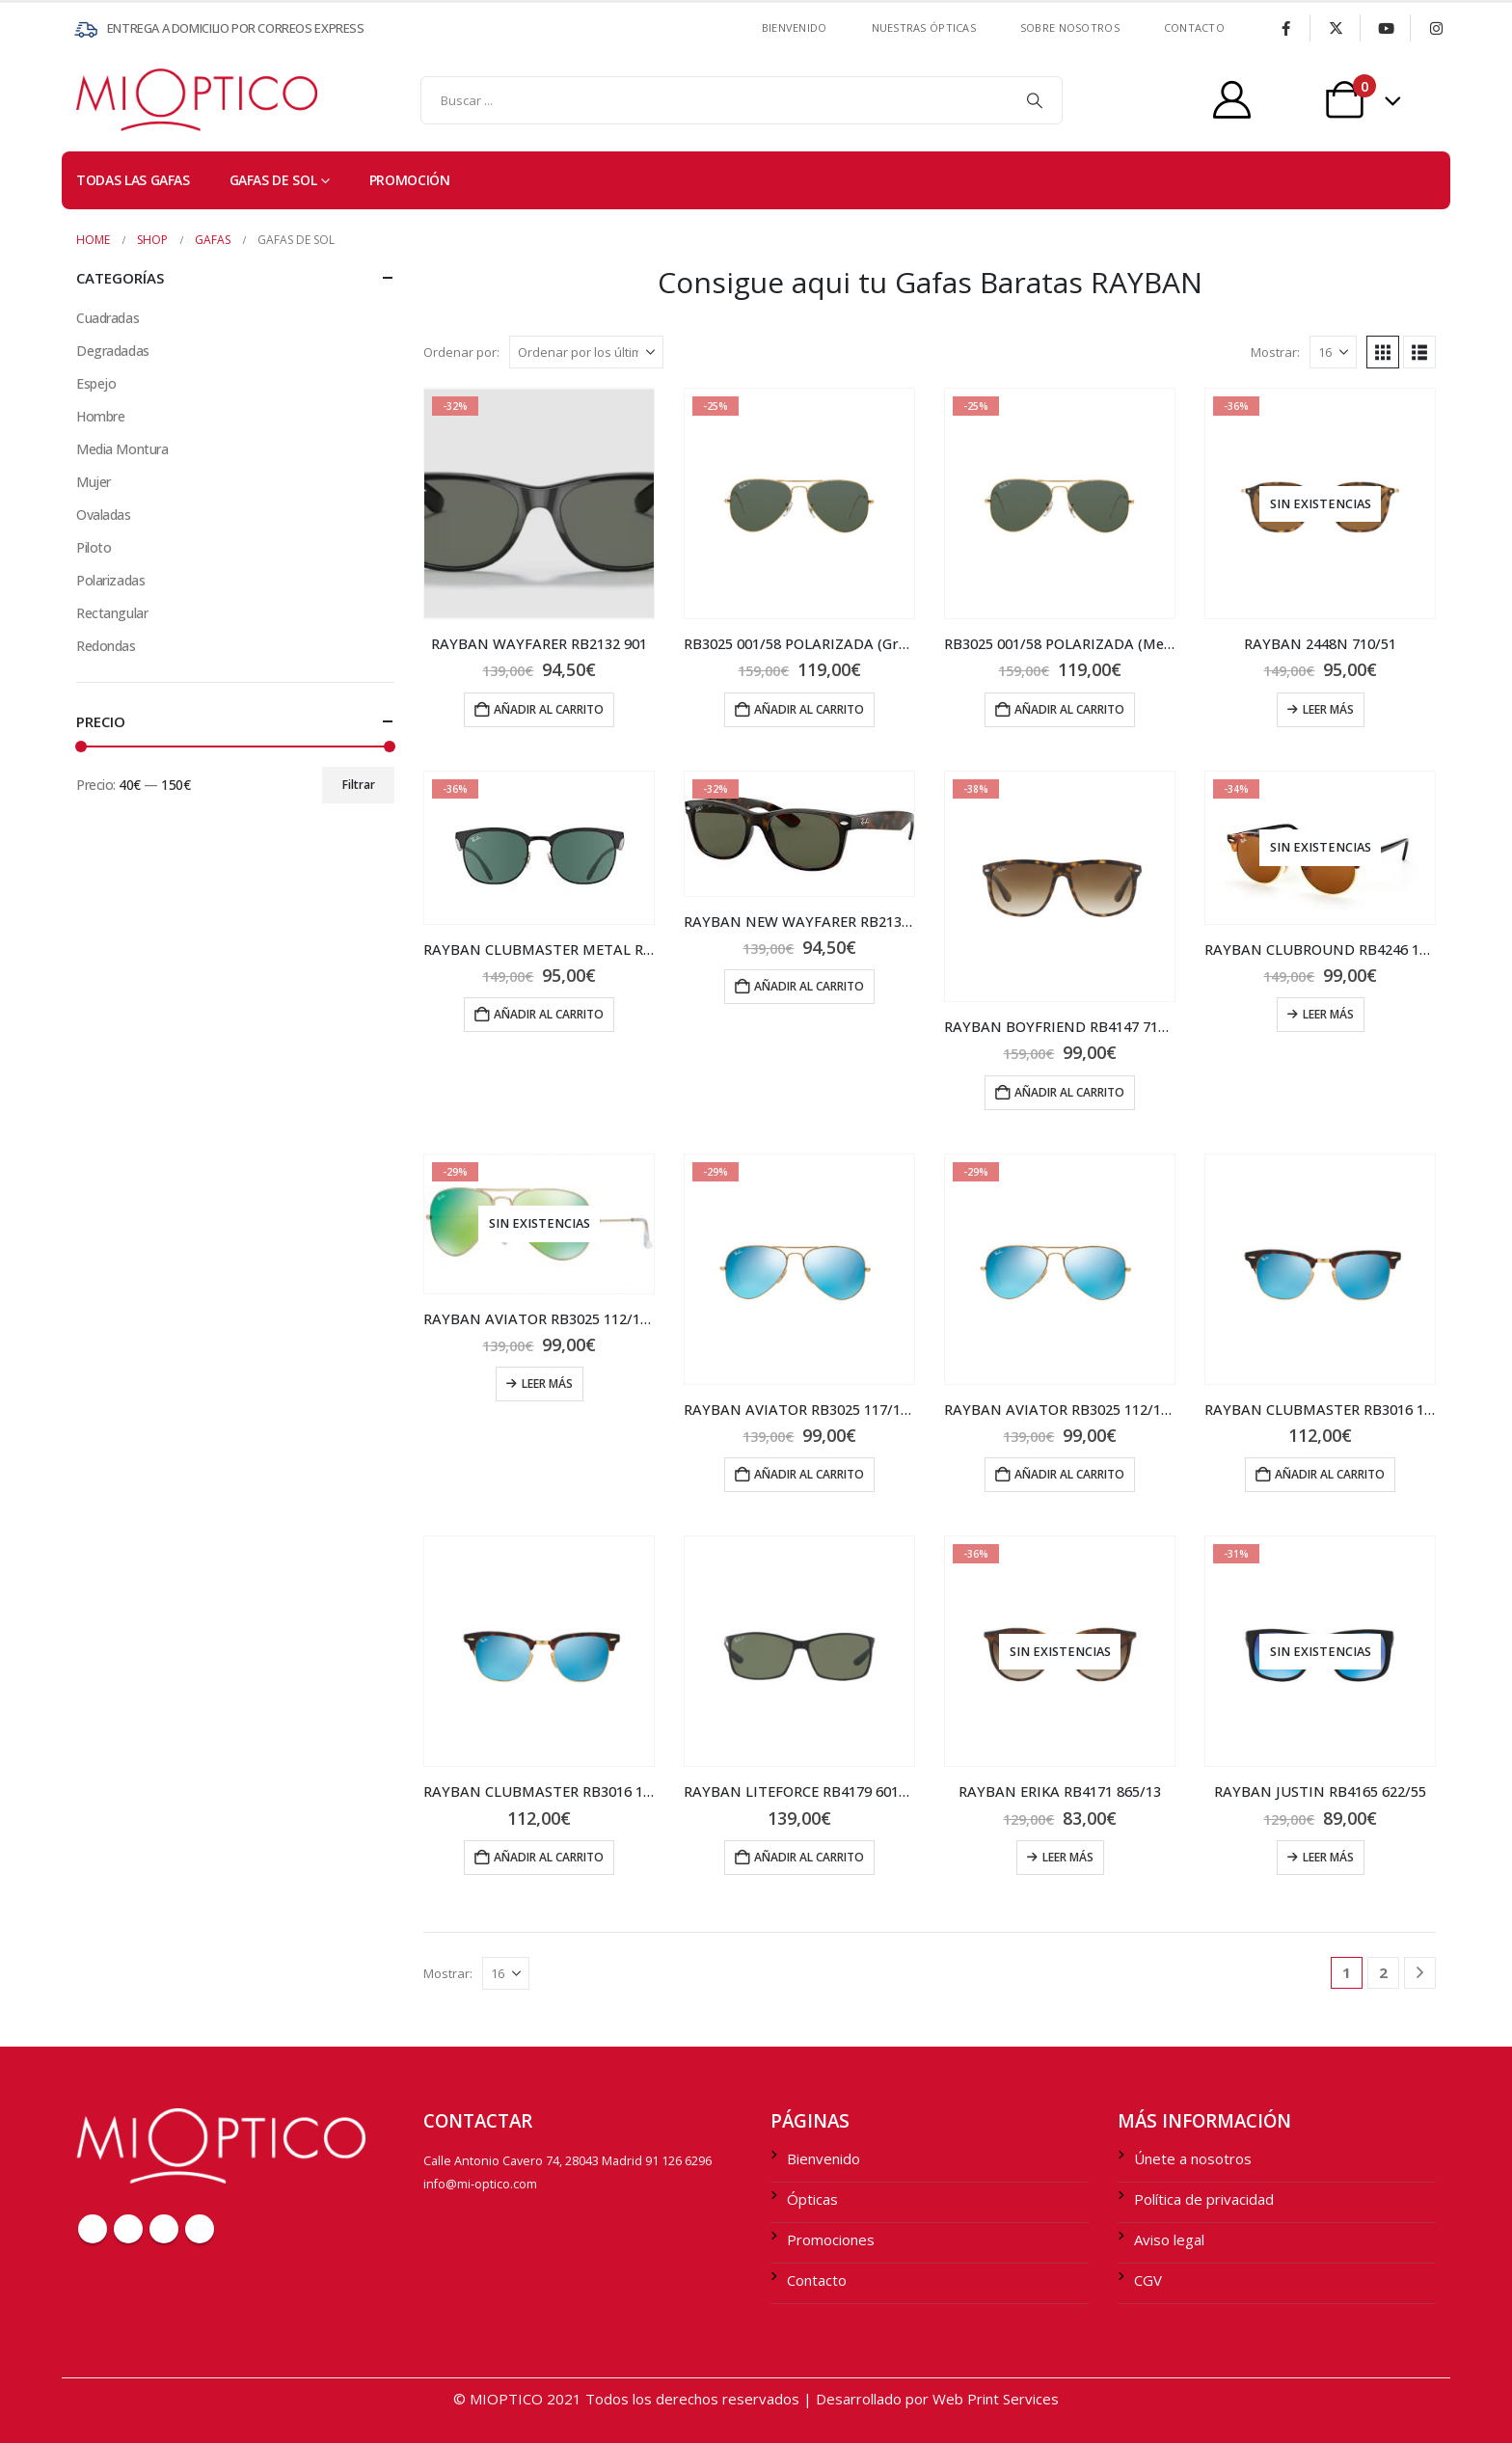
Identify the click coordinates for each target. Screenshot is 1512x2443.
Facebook (92, 2228)
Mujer (93, 482)
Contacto (817, 2280)
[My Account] (1232, 100)
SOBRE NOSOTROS (1070, 27)
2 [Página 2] (1383, 1972)
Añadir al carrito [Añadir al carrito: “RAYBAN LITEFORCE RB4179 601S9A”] (809, 1857)
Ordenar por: (461, 352)
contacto (1194, 27)
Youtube (163, 2228)
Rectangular (112, 613)
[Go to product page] (539, 503)
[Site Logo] (114, 99)
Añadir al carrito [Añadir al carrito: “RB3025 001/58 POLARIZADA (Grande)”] (809, 709)
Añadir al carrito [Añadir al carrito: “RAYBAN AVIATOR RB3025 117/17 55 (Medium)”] (809, 1474)
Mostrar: (1275, 352)
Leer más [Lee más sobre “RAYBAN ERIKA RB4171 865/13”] (1068, 1857)
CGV (1148, 2280)
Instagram (199, 2228)
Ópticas (812, 2199)
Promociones (831, 2239)
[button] (1382, 352)
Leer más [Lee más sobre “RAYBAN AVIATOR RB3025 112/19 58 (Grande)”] (547, 1383)
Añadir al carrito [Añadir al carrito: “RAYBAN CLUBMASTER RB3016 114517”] (1330, 1474)
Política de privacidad (1204, 2199)
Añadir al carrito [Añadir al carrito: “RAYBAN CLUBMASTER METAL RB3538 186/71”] (549, 1014)
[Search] (1035, 100)
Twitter (128, 2228)
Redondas (106, 646)
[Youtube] (1385, 28)
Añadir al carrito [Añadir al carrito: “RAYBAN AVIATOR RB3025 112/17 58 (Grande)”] (1069, 1474)
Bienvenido (794, 27)
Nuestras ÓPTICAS (924, 27)
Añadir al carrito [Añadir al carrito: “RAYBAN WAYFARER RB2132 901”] (549, 709)
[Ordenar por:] (586, 352)
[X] (1335, 28)
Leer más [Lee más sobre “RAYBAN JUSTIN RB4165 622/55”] (1328, 1857)
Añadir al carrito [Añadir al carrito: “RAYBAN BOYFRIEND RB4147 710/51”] (1069, 1092)
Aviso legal (1169, 2239)
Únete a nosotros (1193, 2158)
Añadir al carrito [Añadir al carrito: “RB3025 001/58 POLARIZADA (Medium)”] (1069, 709)
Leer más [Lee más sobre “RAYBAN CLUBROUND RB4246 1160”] (1328, 1014)
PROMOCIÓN (409, 180)
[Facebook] (1285, 28)
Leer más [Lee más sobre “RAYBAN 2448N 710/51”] (1328, 709)
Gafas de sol (273, 180)
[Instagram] (1435, 28)
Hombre (100, 416)
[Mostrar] (1333, 352)
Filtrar (358, 784)
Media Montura (122, 449)
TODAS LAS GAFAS (133, 180)
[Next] (1420, 1973)
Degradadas (112, 350)
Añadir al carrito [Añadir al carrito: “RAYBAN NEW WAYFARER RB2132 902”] (809, 986)
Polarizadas (110, 580)
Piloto (93, 547)
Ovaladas (103, 514)
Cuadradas (107, 318)
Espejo (96, 383)
